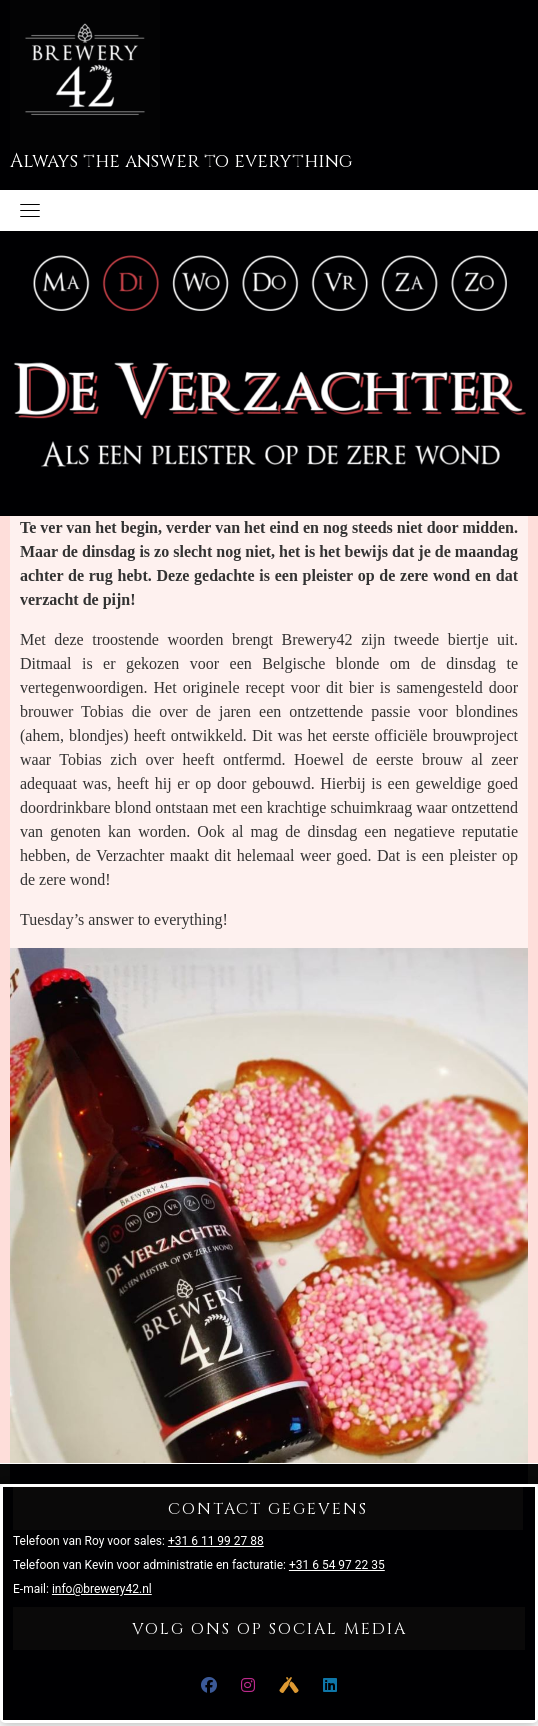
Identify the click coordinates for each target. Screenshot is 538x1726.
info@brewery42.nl (102, 1589)
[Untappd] (289, 1686)
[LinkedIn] (330, 1686)
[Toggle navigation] (30, 210)
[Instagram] (248, 1686)
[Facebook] (209, 1686)
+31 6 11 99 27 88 (216, 1541)
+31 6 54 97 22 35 (337, 1565)
